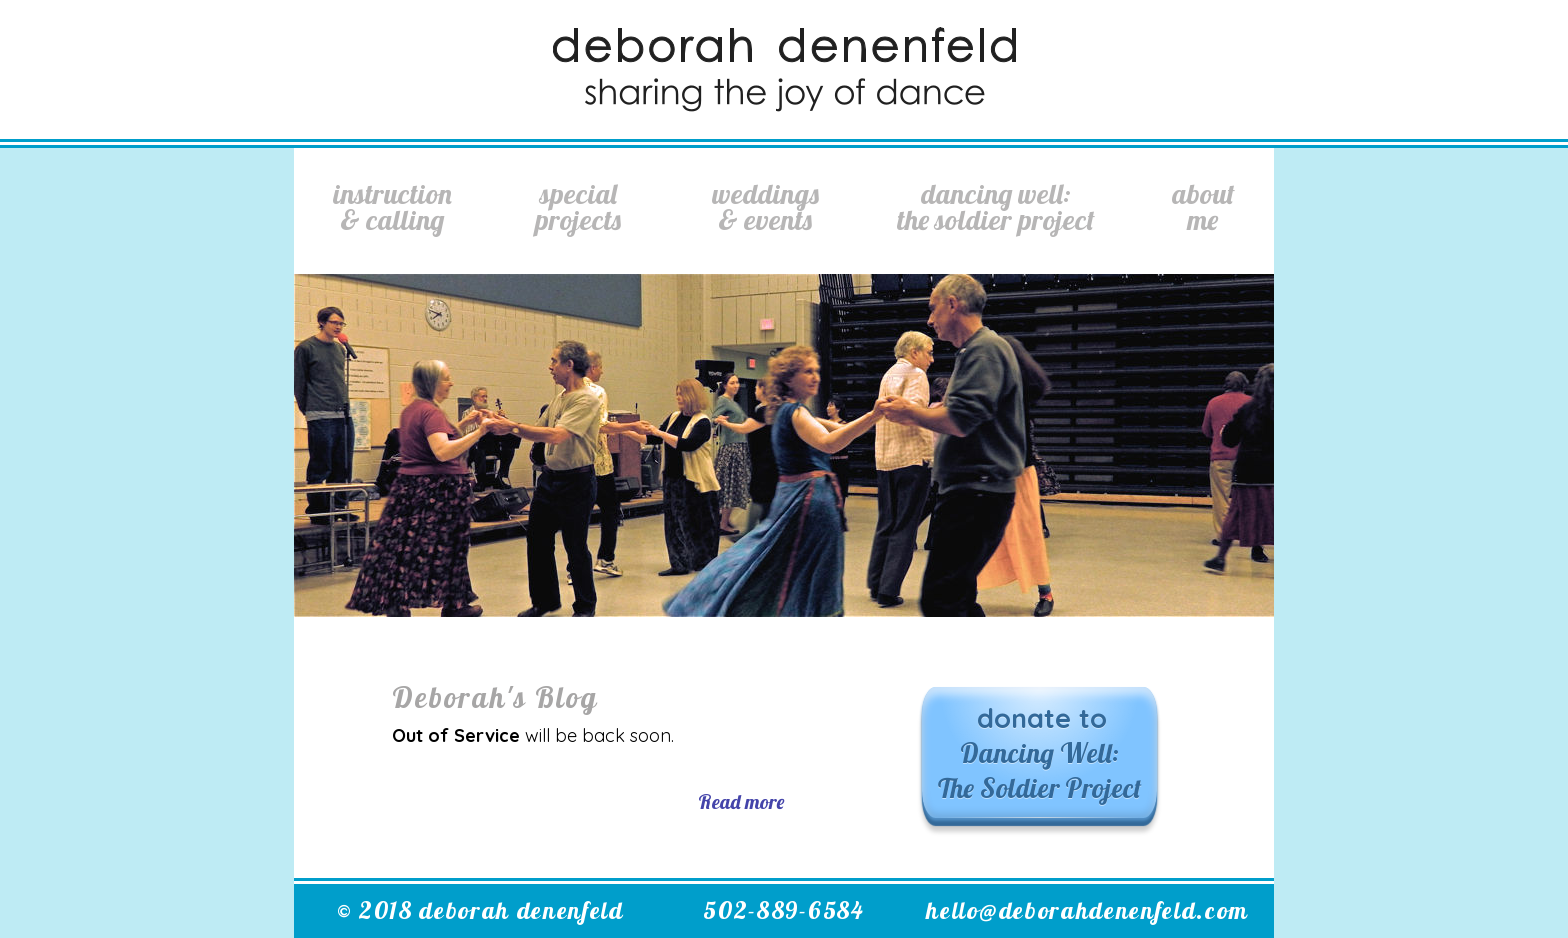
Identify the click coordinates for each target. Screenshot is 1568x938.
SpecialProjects (578, 206)
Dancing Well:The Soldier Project (996, 206)
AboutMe (1203, 206)
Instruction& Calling (392, 206)
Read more (741, 801)
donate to (1039, 753)
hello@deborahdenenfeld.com (1087, 910)
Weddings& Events (765, 206)
